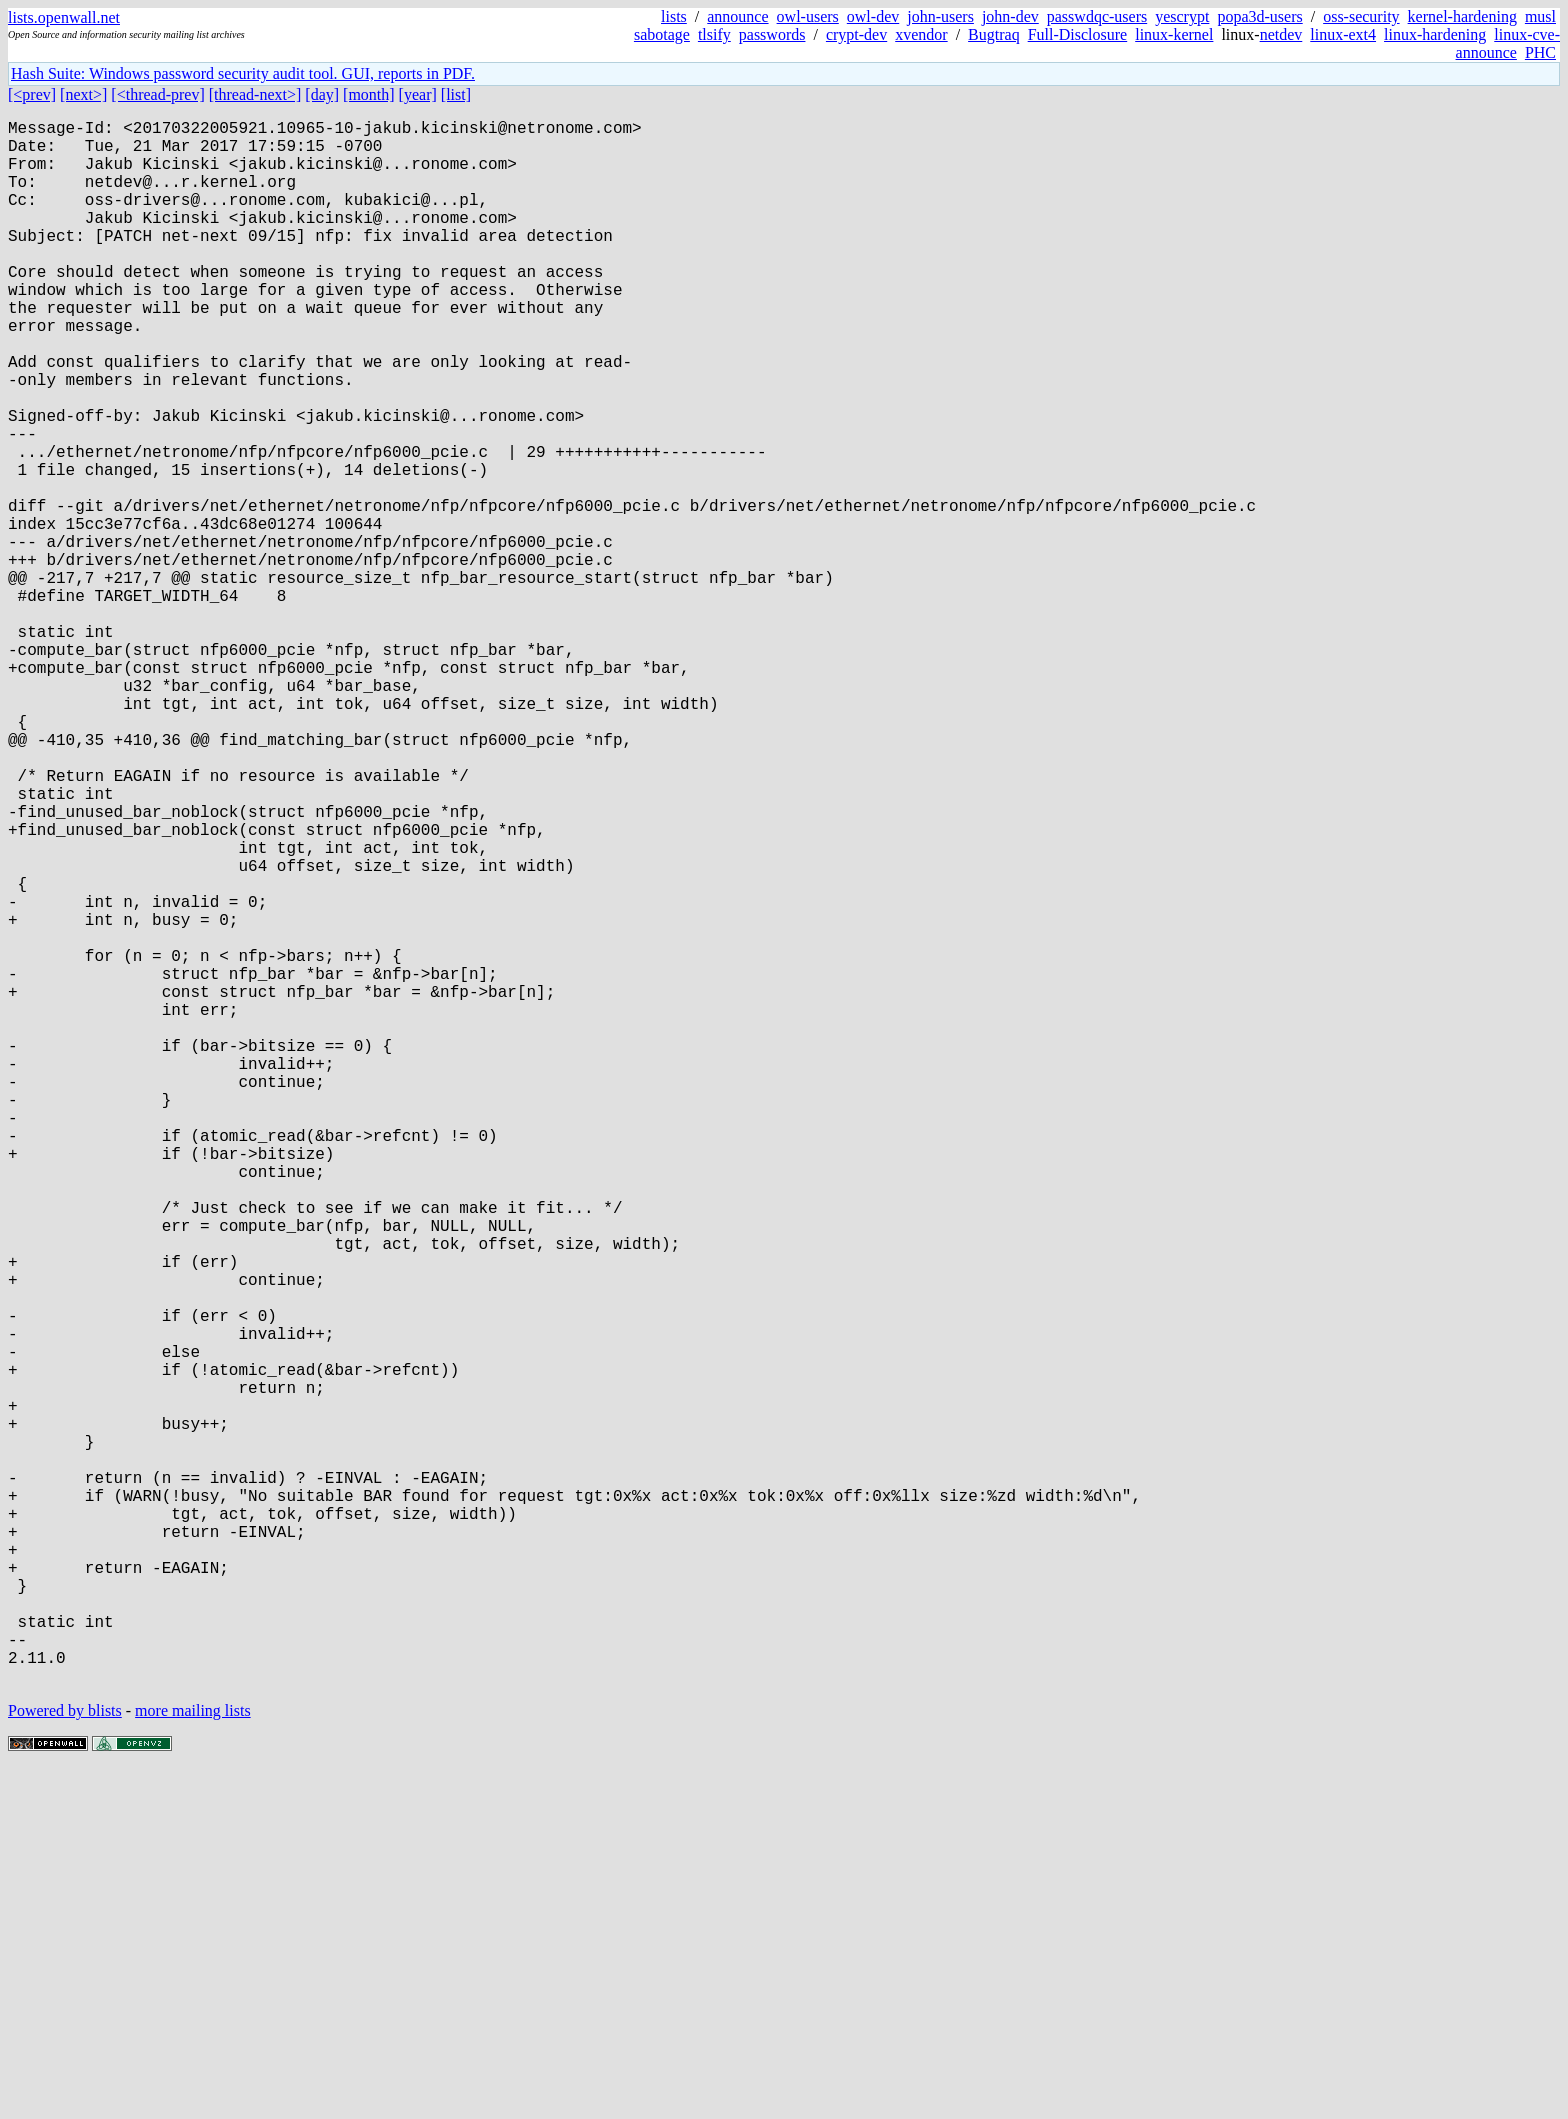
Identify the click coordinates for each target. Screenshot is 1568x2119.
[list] (456, 94)
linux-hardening (1435, 34)
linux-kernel (1174, 34)
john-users (940, 16)
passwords (772, 34)
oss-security (1361, 16)
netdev (1281, 34)
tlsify (714, 34)
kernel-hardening (1462, 16)
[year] (418, 94)
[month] (369, 94)
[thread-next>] (255, 94)
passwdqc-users (1097, 16)
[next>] (83, 94)
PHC (1540, 52)
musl (1540, 16)
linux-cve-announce (1508, 43)
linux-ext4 (1343, 34)
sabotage (662, 34)
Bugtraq (994, 34)
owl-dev (873, 16)
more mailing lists (193, 2058)
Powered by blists (65, 2058)
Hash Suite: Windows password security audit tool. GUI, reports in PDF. (243, 73)
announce (737, 16)
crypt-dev (856, 34)
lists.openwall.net (64, 17)
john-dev (1010, 16)
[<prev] (32, 94)
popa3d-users (1259, 16)
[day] (322, 94)
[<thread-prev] (157, 94)
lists (674, 16)
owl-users (808, 16)
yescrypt (1182, 16)
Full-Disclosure (1078, 34)
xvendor (921, 34)
